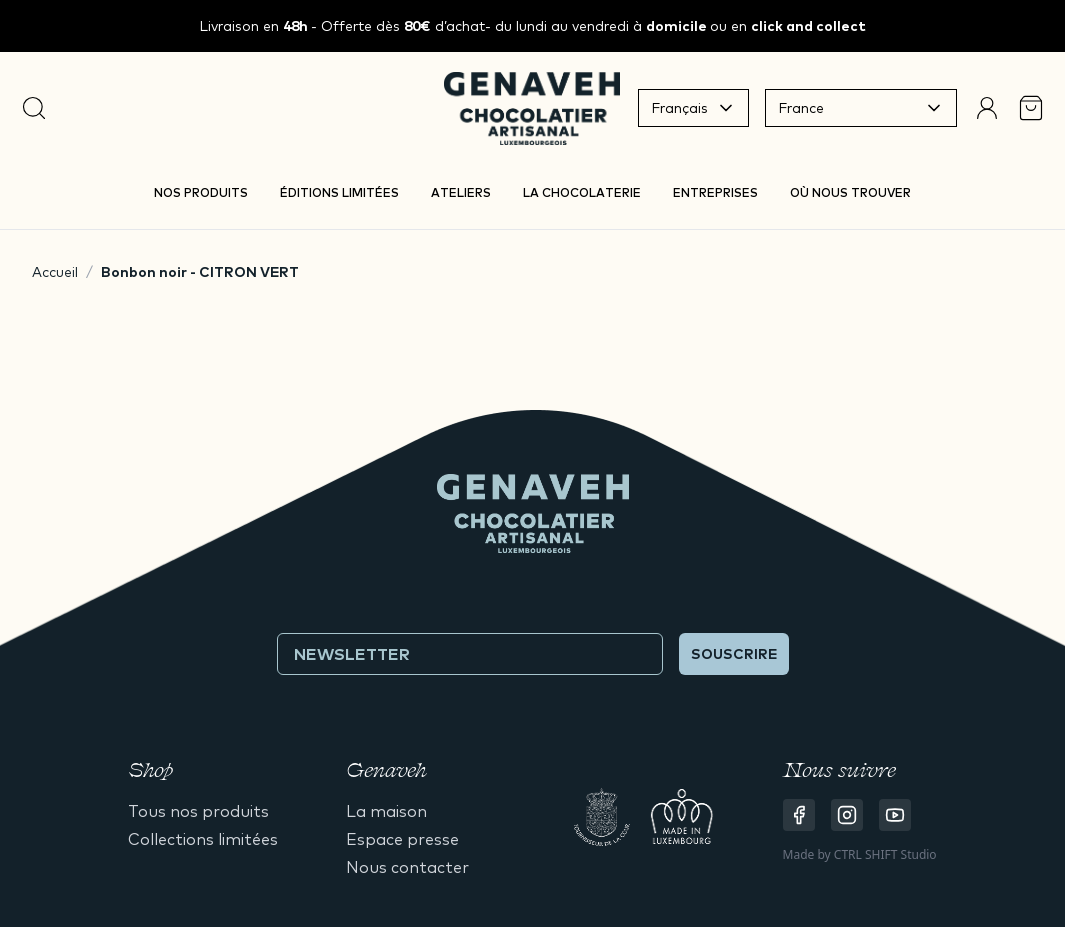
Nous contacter (407, 867)
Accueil (55, 272)
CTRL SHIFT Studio (885, 854)
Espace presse (402, 839)
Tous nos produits (198, 811)
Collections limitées (203, 839)
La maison (386, 811)
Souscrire (734, 654)
